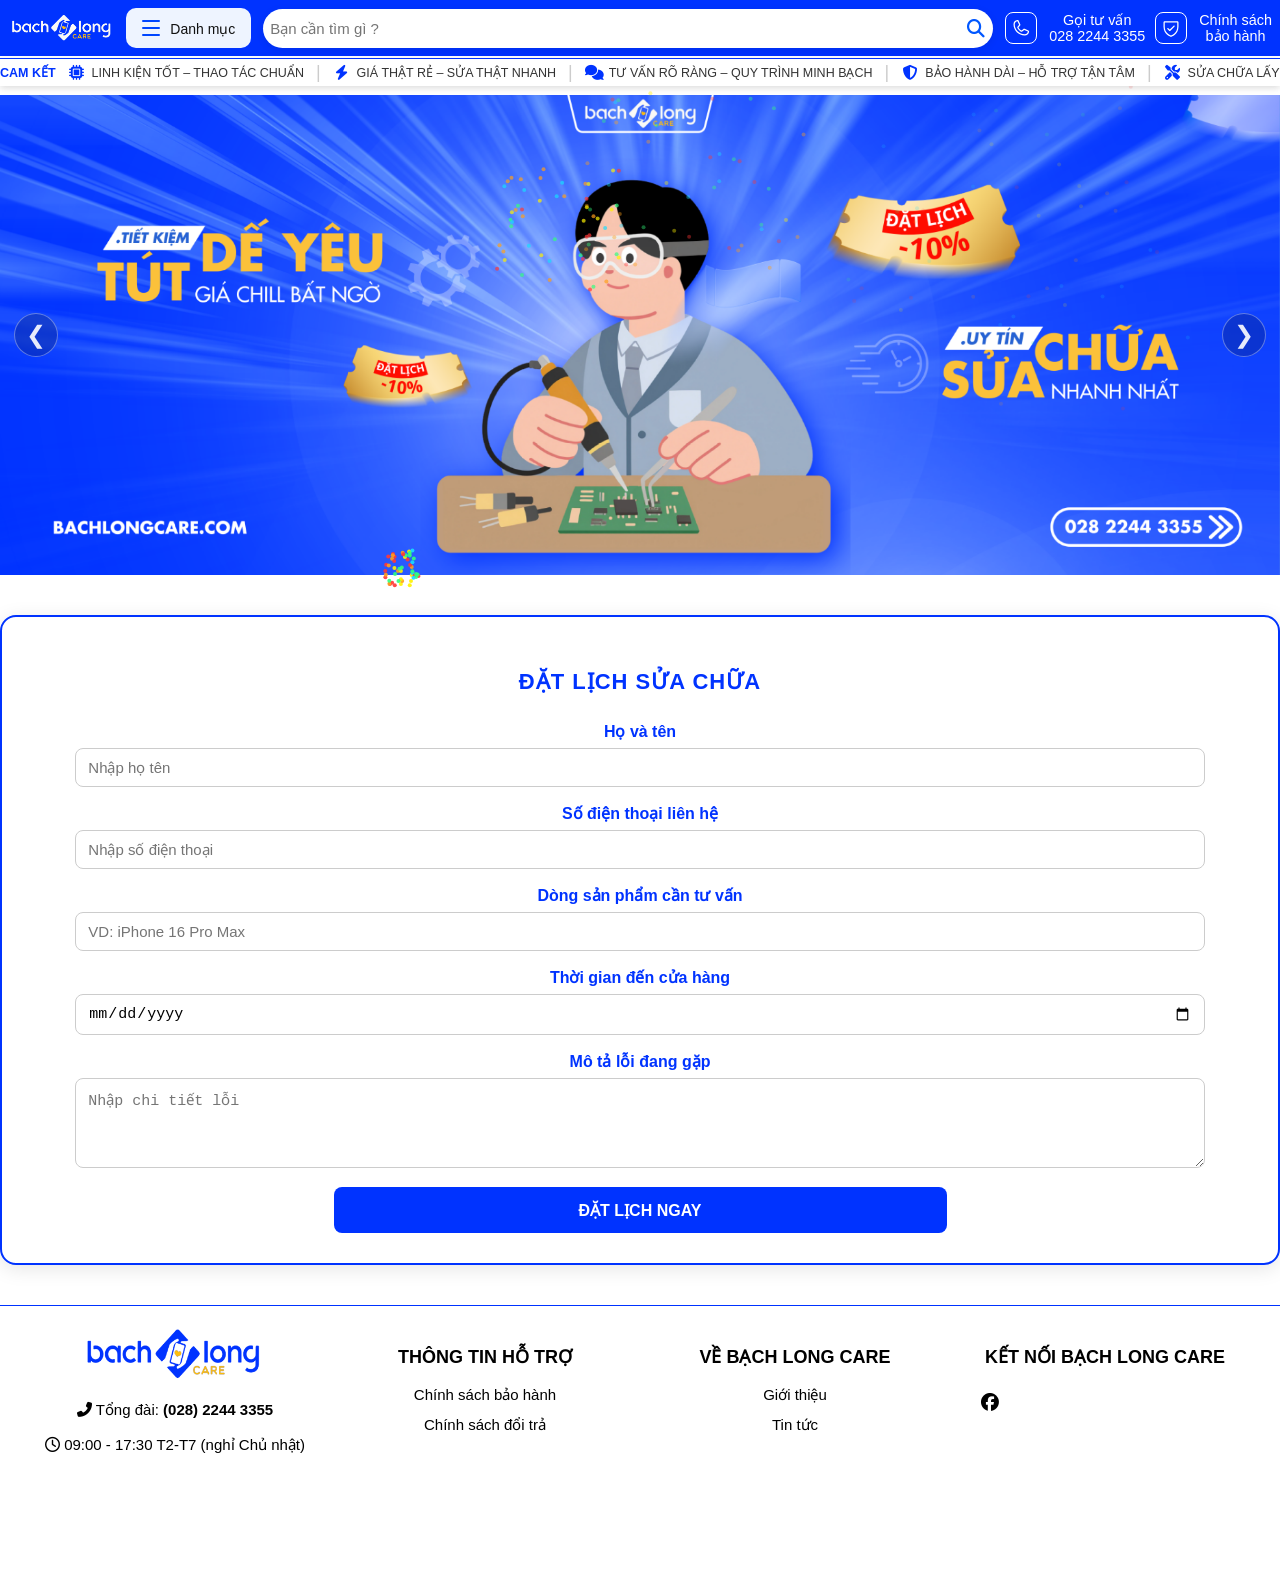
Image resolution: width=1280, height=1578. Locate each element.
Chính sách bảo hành (485, 1409)
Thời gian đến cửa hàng (640, 977)
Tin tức (795, 1439)
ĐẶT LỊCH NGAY (640, 1225)
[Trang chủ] (61, 28)
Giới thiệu (795, 1409)
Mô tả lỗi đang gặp (640, 1064)
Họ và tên (640, 731)
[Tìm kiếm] (976, 28)
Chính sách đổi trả (485, 1439)
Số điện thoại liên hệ (640, 813)
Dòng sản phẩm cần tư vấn (639, 895)
